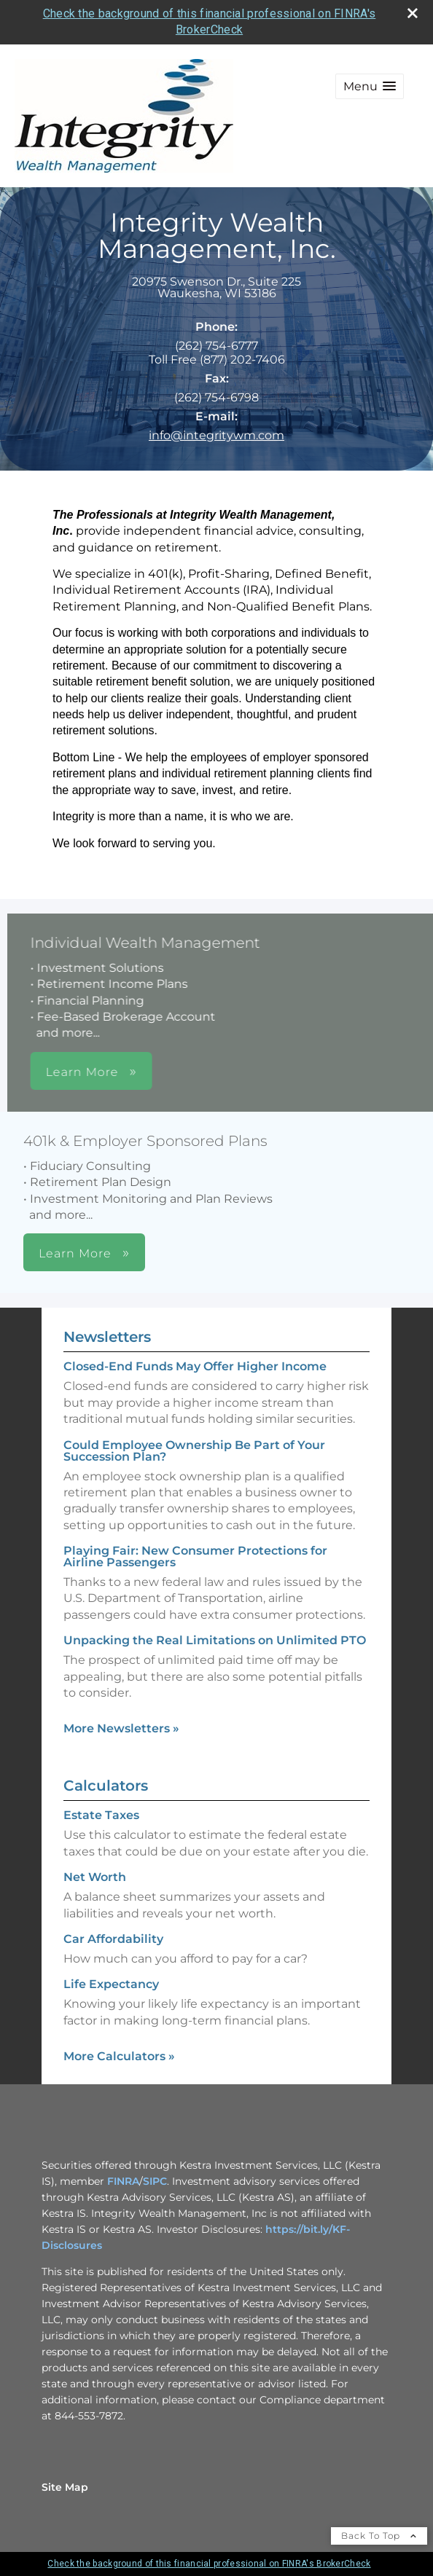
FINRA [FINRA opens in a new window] (123, 2181)
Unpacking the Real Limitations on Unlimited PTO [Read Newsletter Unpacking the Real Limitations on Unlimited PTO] (214, 1640)
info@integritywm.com (216, 435)
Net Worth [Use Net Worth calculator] (94, 1877)
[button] (369, 86)
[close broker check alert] (412, 13)
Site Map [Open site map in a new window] (65, 2487)
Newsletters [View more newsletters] (107, 1337)
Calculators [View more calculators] (105, 1785)
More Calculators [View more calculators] (119, 2056)
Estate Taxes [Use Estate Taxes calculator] (101, 1815)
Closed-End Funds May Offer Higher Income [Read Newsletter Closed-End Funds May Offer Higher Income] (195, 1366)
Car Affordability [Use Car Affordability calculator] (113, 1939)
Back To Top (379, 2535)
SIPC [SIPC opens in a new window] (155, 2181)
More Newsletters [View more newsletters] (121, 1728)
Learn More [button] (206, 1072)
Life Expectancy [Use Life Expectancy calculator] (111, 1984)
